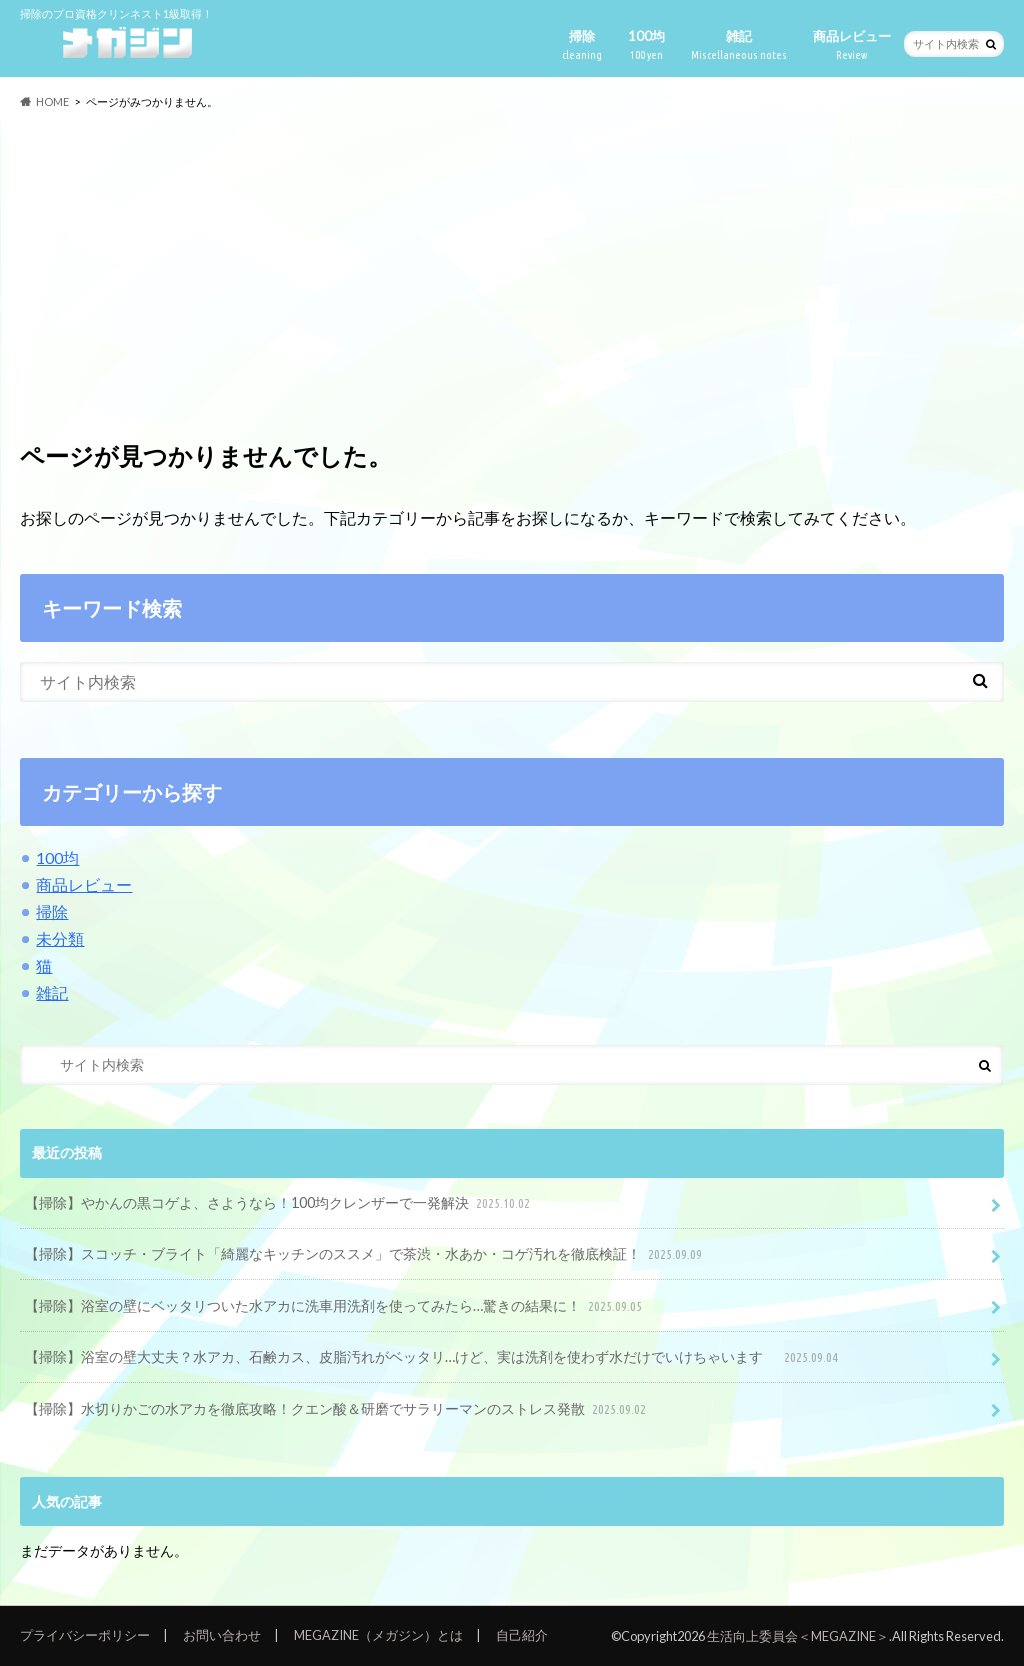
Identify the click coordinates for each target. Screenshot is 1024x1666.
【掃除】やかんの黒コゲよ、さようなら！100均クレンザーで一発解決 (279, 1203)
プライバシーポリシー (85, 1635)
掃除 (582, 45)
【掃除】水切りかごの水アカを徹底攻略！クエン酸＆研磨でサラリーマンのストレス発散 (337, 1409)
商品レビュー (852, 45)
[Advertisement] (512, 268)
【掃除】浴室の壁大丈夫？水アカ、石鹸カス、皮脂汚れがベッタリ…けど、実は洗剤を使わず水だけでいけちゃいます (433, 1357)
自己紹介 (522, 1635)
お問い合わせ (222, 1635)
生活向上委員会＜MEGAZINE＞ (798, 1636)
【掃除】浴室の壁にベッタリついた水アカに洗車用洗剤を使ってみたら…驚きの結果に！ (335, 1306)
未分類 (60, 938)
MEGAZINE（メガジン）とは (378, 1635)
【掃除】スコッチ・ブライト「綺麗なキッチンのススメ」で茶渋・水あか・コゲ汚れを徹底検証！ (365, 1254)
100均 (646, 45)
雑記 (739, 45)
